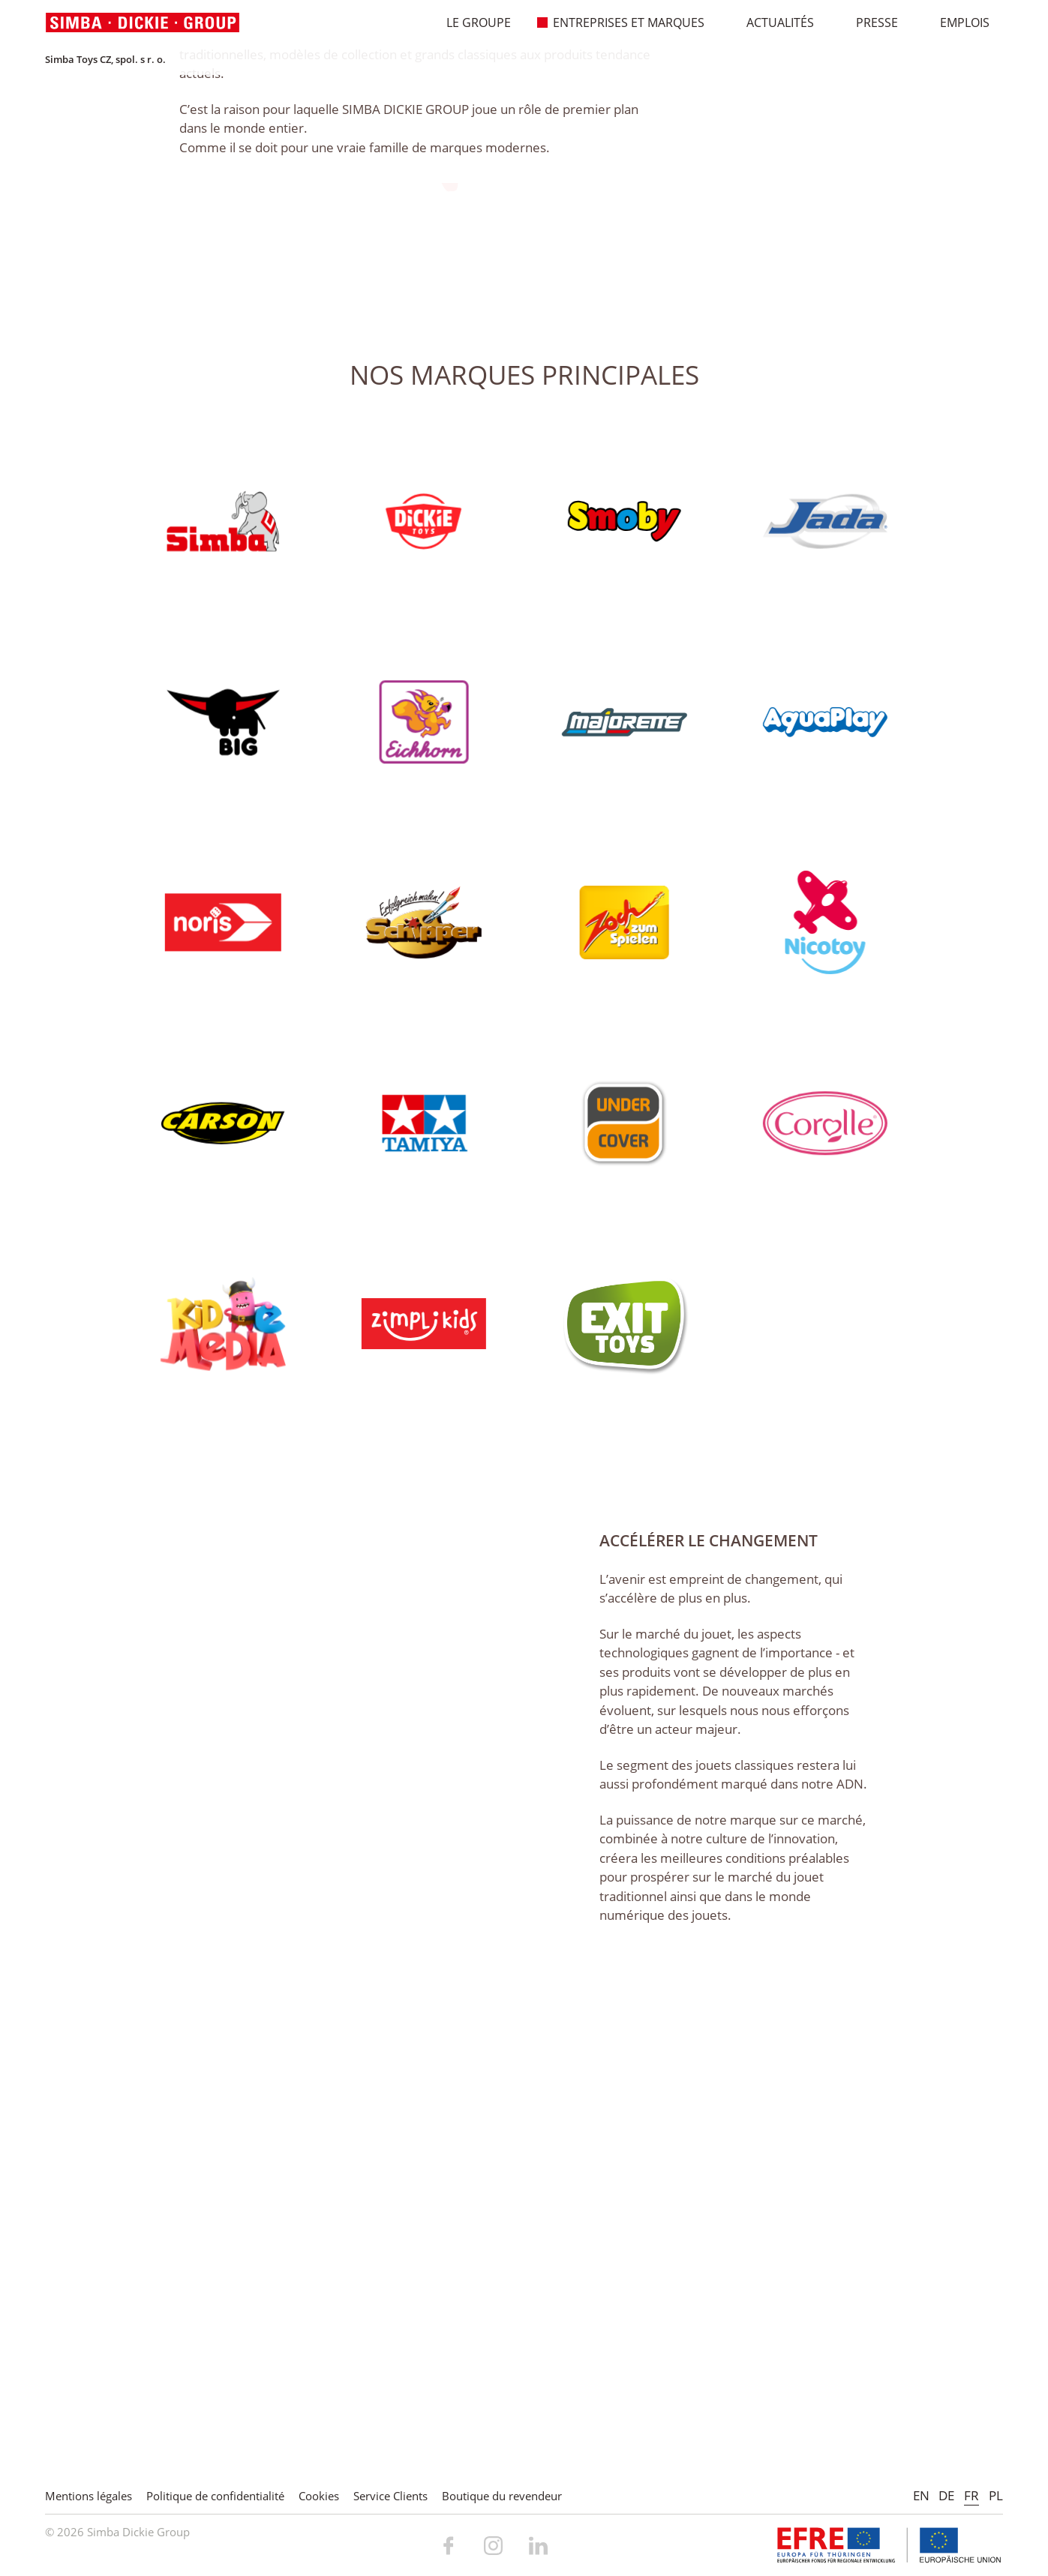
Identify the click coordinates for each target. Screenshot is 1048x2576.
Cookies (319, 2495)
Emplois (956, 22)
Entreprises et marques (620, 22)
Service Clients (390, 2495)
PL (996, 2495)
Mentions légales (88, 2495)
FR (971, 2495)
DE (946, 2495)
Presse (869, 22)
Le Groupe (471, 22)
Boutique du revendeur (502, 2495)
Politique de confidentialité (215, 2495)
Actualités (772, 22)
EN (921, 2495)
